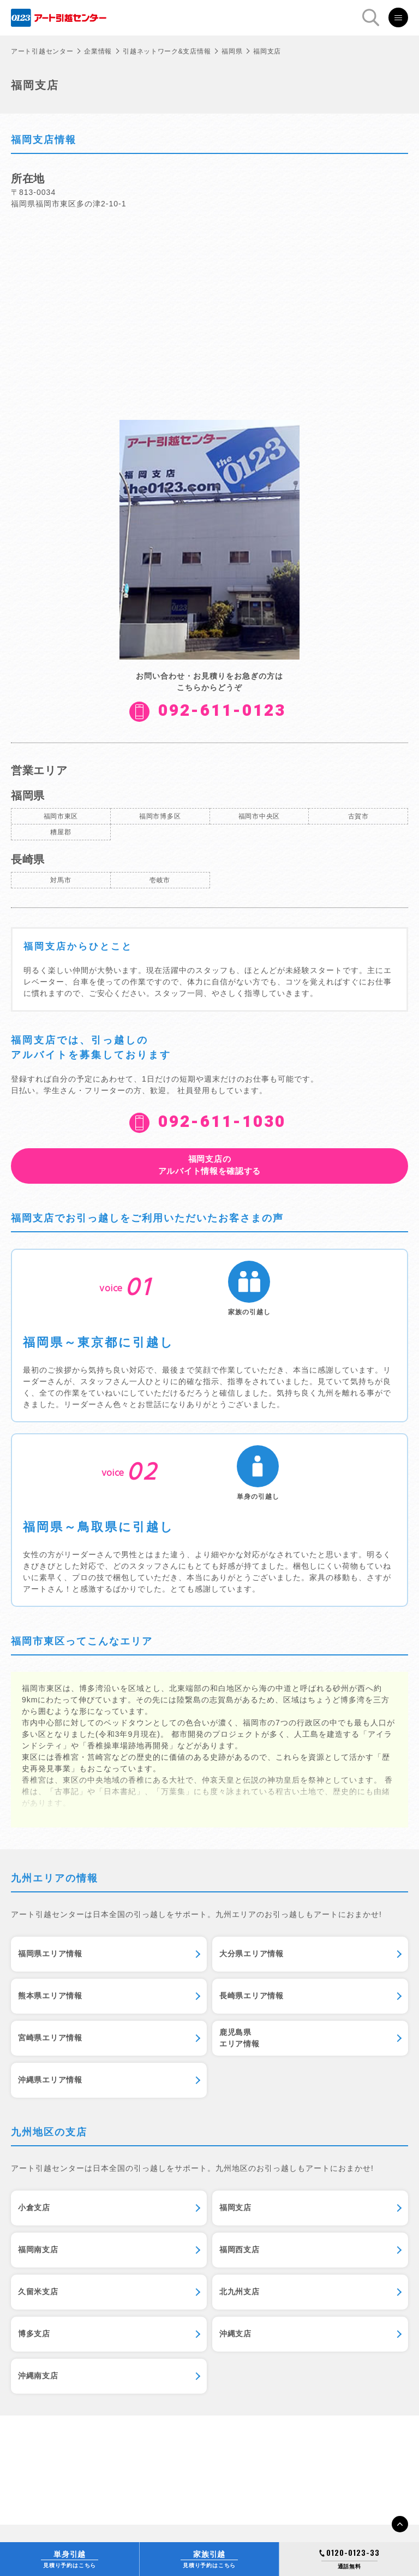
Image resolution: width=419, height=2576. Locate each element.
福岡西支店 (239, 2249)
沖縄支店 (235, 2333)
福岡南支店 (38, 2249)
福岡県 (232, 51)
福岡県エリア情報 (50, 1953)
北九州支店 (239, 2291)
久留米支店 (38, 2291)
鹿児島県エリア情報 (239, 2038)
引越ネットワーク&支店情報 (167, 51)
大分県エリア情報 (251, 1953)
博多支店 (34, 2333)
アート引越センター (42, 51)
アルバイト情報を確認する (209, 1164)
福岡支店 (235, 2207)
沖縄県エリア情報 (50, 2079)
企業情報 (98, 51)
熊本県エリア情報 (50, 1995)
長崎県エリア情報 (251, 1995)
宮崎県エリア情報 (50, 2037)
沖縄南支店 (38, 2375)
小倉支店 (34, 2207)
